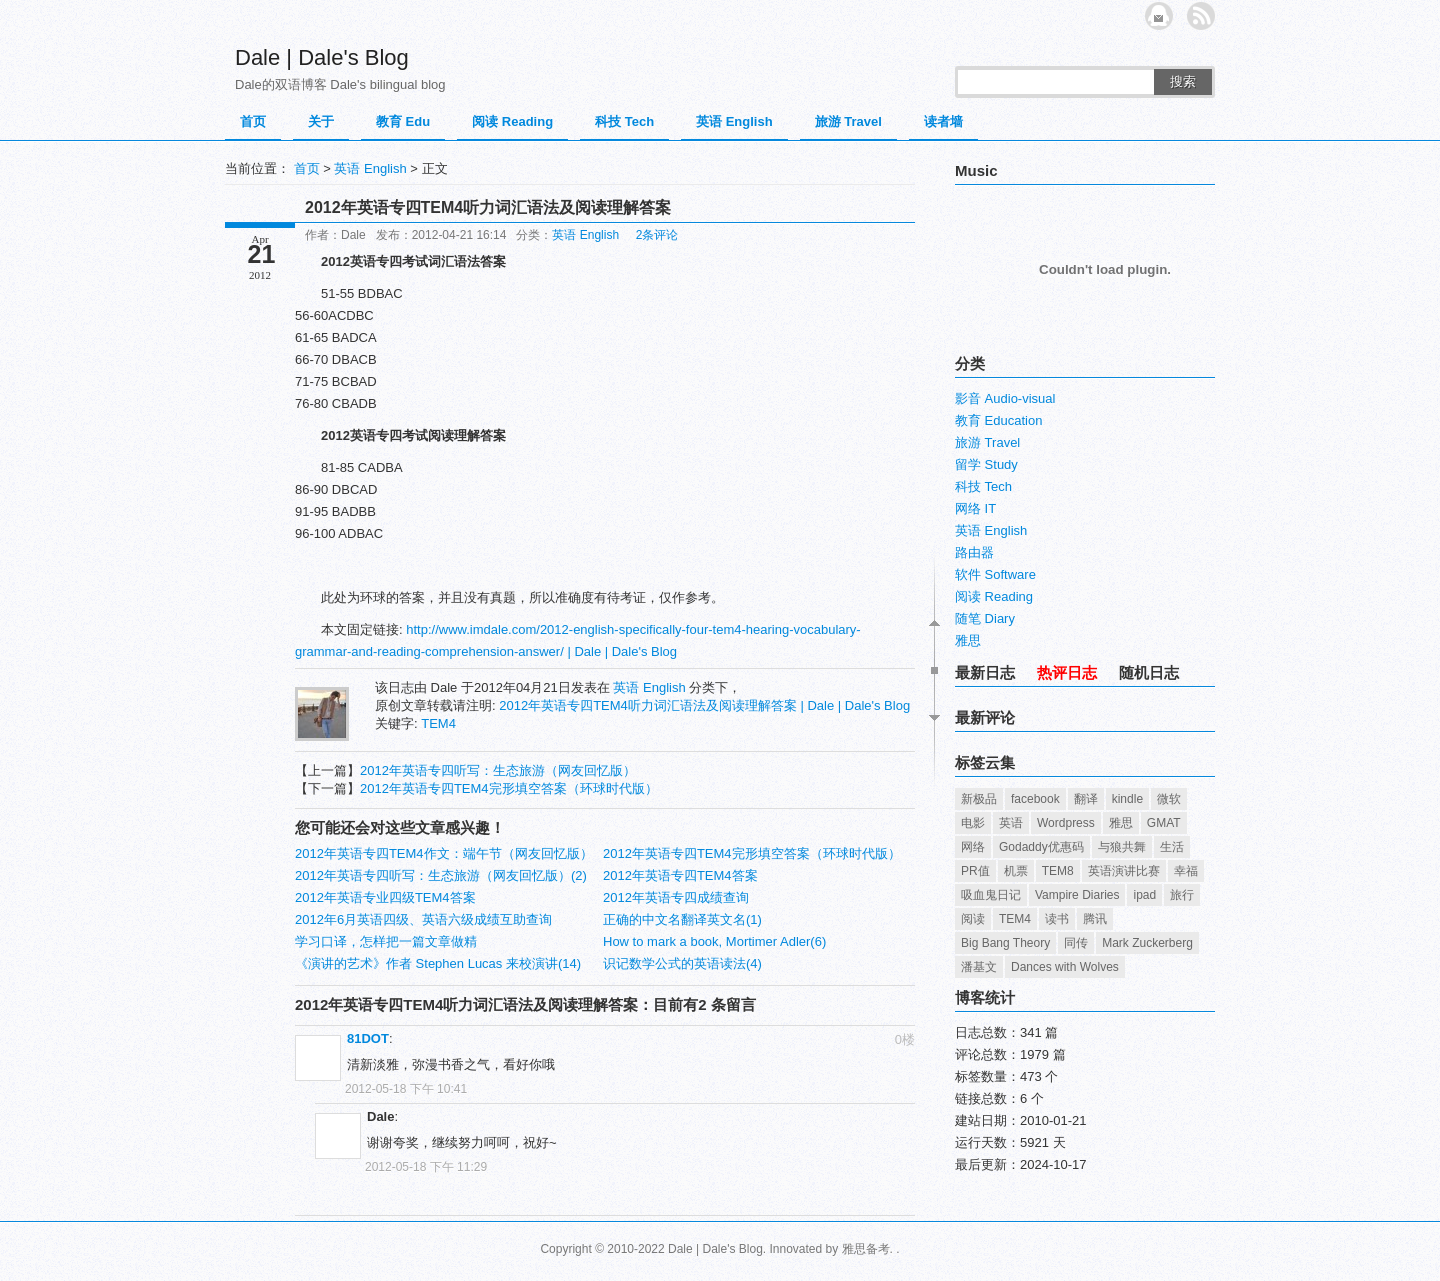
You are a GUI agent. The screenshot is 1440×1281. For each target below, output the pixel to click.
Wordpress (1066, 823)
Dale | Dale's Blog (322, 57)
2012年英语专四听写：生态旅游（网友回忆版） (498, 770)
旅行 (1182, 895)
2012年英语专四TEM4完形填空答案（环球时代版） (509, 788)
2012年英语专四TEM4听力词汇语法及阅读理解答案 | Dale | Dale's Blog (704, 705)
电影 (973, 823)
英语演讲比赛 (1124, 871)
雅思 (968, 640)
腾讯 (1095, 919)
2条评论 (657, 235)
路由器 (974, 552)
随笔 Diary (985, 618)
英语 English (734, 121)
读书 (1057, 919)
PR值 (975, 871)
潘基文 (979, 967)
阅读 (973, 919)
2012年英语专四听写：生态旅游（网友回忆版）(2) (441, 875)
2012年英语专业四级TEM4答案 (385, 897)
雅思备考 (866, 1249)
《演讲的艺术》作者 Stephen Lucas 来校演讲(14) (438, 963)
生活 (1172, 847)
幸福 (1186, 871)
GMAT (1164, 823)
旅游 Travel (848, 121)
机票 (1016, 871)
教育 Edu (403, 121)
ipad (1144, 895)
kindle (1127, 799)
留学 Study (986, 464)
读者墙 (943, 121)
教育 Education (998, 420)
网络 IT (975, 508)
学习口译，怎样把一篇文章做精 (386, 941)
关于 (321, 121)
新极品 (979, 799)
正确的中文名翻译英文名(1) (682, 919)
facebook (1035, 799)
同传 (1076, 943)
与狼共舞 (1122, 847)
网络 (973, 847)
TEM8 (1058, 871)
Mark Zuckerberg (1147, 943)
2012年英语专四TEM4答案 (680, 875)
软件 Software (995, 574)
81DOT (368, 1038)
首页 (253, 121)
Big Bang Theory (1005, 943)
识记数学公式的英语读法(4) (682, 963)
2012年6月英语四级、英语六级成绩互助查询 (423, 919)
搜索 (1183, 81)
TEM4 (438, 723)
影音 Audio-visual (1005, 398)
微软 (1169, 799)
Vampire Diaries (1077, 895)
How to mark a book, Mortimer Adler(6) (714, 941)
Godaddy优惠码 (1041, 847)
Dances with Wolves (1065, 967)
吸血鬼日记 (991, 895)
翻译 (1086, 799)
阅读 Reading (512, 121)
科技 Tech (624, 121)
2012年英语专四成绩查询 (676, 897)
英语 (1011, 823)
